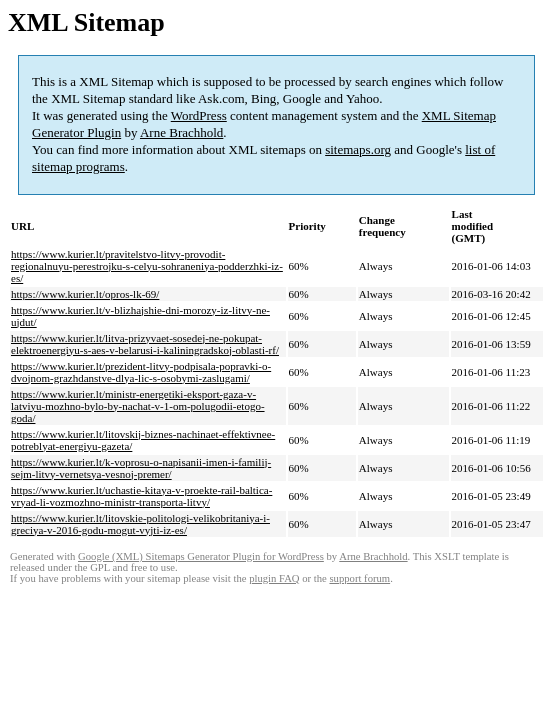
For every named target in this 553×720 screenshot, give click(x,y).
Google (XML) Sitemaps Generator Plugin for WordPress (201, 556)
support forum (359, 578)
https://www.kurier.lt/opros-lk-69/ (85, 294)
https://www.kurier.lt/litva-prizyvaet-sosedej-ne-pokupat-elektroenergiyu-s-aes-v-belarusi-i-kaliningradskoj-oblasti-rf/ (145, 344)
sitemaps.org (358, 149)
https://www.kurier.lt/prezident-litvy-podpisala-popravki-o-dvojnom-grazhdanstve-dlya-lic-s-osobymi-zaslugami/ (141, 372)
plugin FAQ (274, 578)
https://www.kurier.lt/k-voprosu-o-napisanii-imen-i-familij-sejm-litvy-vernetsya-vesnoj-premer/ (141, 468)
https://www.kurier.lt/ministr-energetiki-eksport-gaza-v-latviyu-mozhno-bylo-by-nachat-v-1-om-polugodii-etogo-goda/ (138, 406)
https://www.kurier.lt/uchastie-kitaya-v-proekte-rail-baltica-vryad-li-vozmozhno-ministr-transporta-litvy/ (141, 496)
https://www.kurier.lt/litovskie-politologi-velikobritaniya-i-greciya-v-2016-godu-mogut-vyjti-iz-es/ (140, 524)
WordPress (199, 115)
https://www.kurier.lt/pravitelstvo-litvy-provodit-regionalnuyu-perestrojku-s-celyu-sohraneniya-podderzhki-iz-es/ (147, 266)
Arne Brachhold (181, 132)
